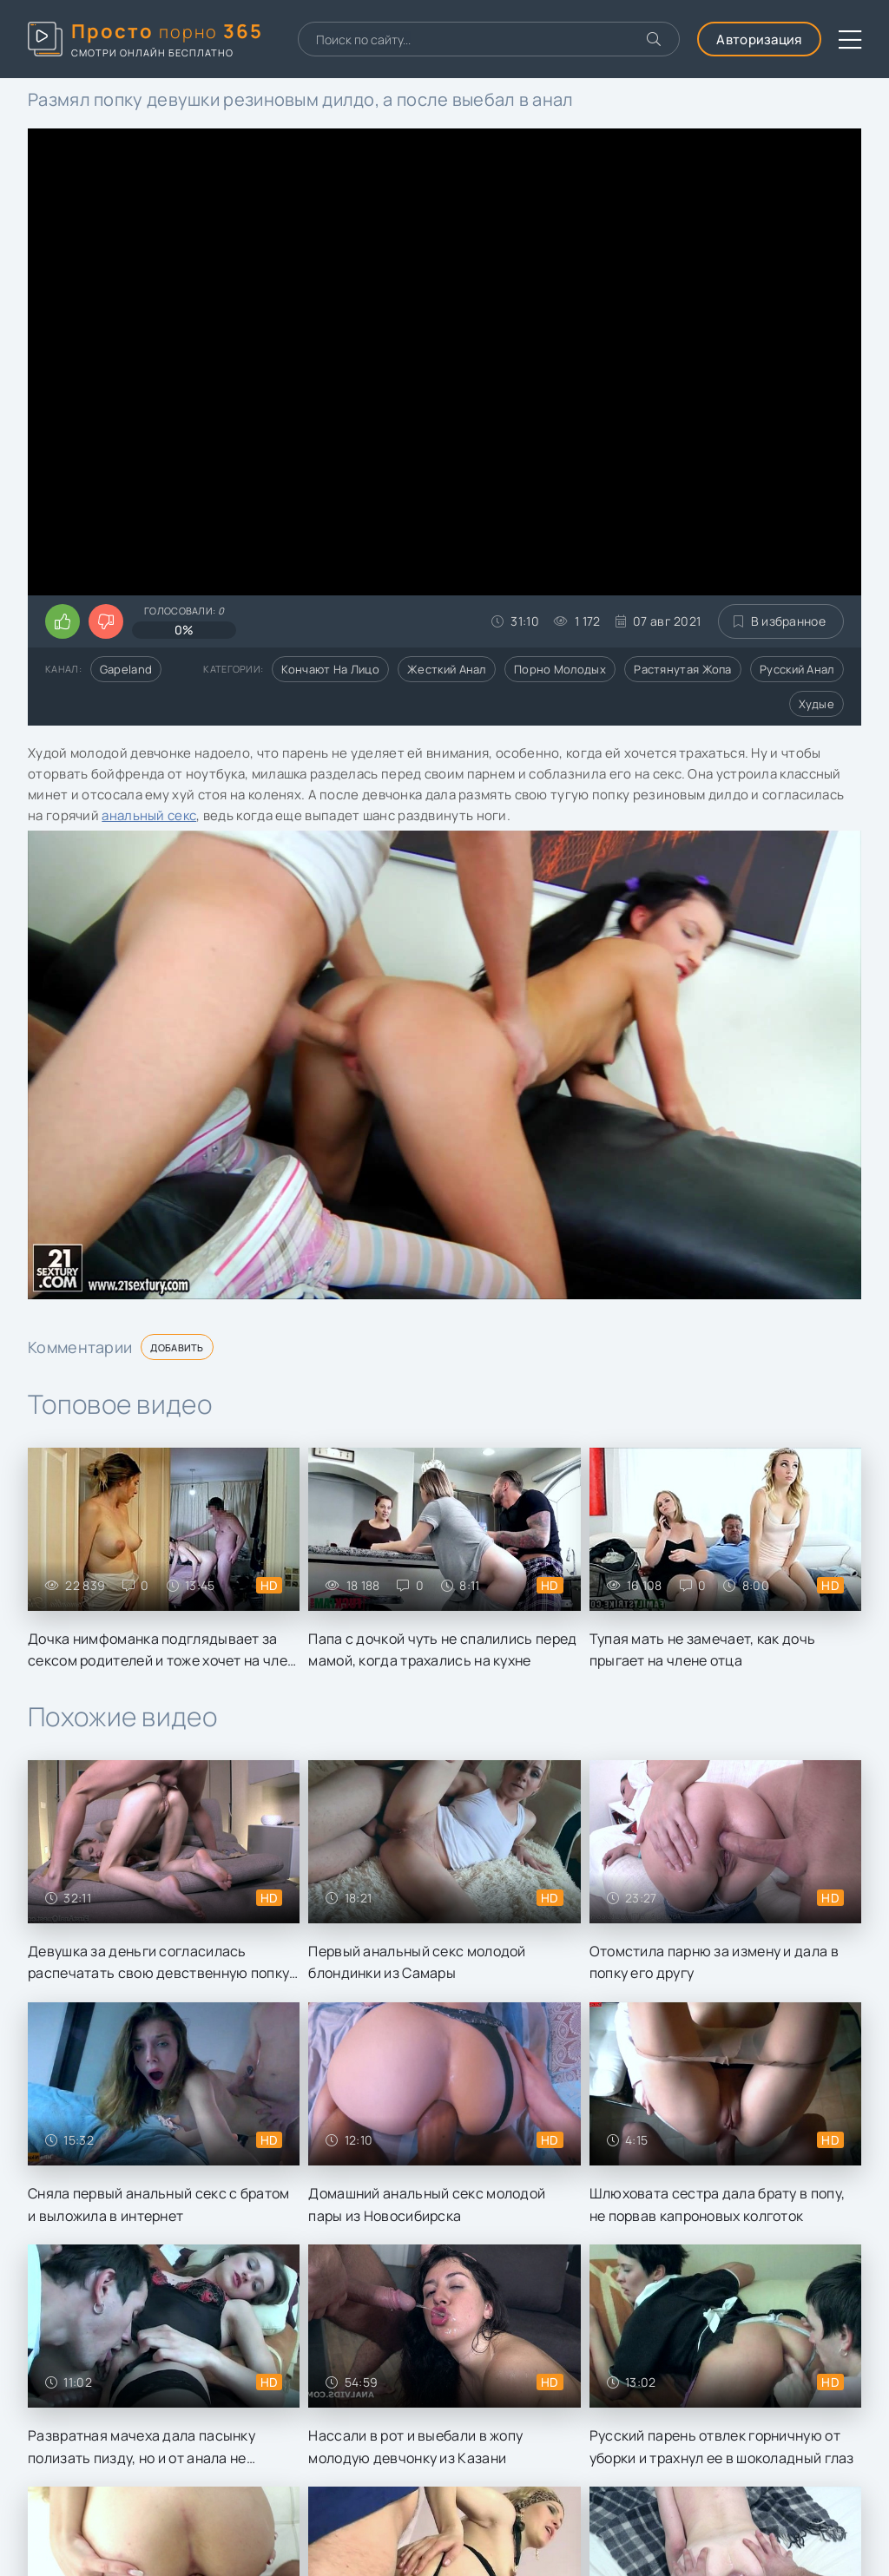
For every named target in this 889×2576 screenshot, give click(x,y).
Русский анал (797, 669)
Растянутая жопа (683, 669)
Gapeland (126, 669)
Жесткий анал (446, 669)
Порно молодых (560, 669)
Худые (817, 704)
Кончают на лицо (330, 669)
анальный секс (149, 815)
